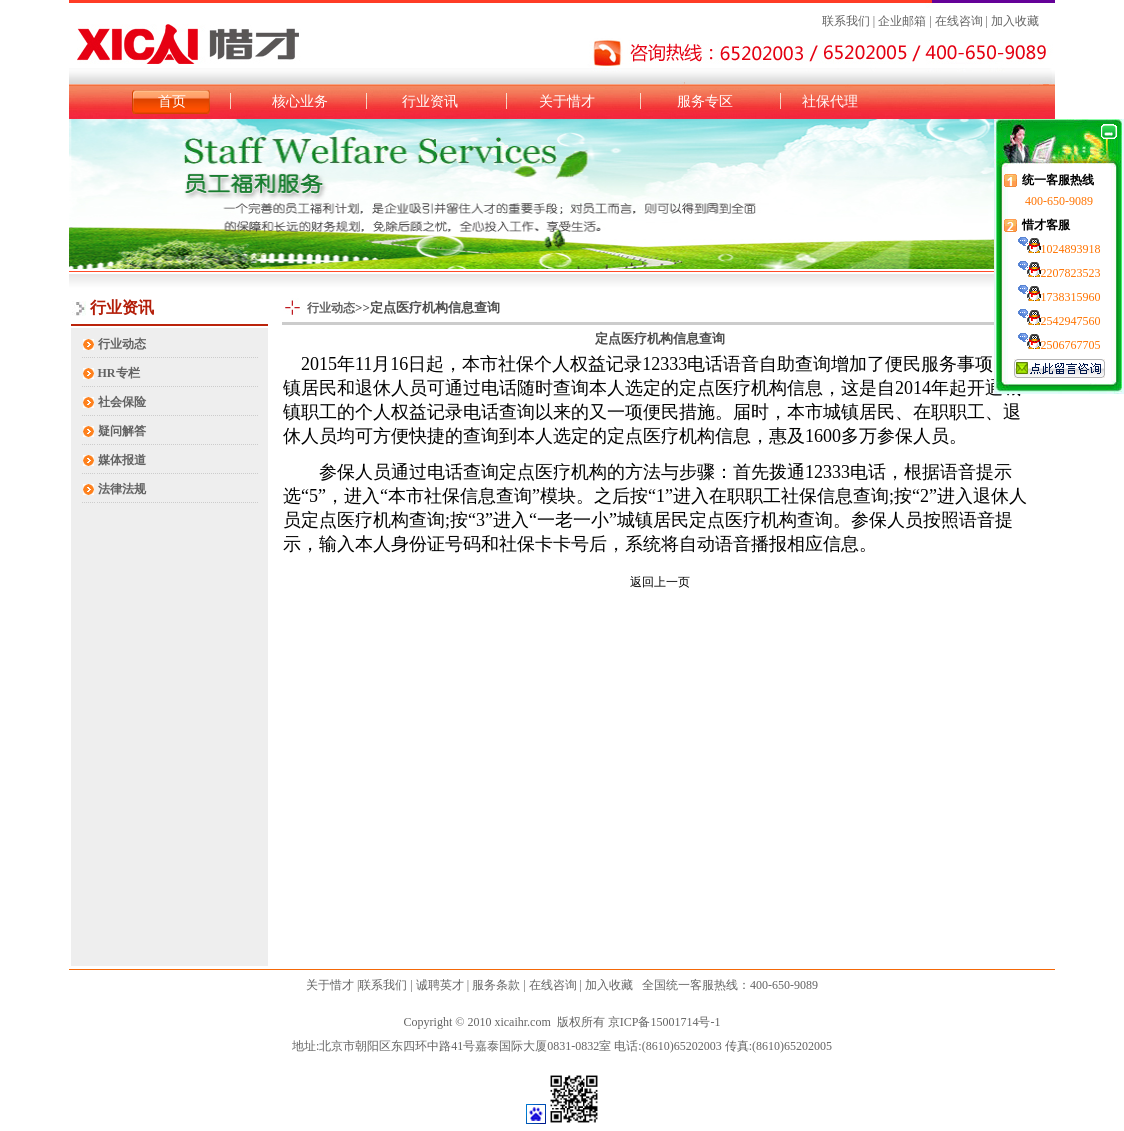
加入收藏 (1015, 21)
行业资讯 (430, 101)
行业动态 (122, 344)
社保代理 (830, 101)
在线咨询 (959, 21)
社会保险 (122, 402)
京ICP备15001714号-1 (664, 1022)
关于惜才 (567, 101)
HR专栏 (119, 373)
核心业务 (300, 101)
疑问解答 (122, 431)
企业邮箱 (900, 21)
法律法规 (122, 489)
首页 (172, 101)
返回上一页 (660, 582)
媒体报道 (122, 460)
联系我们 (846, 21)
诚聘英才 (440, 985)
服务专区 (705, 101)
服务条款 (496, 985)
